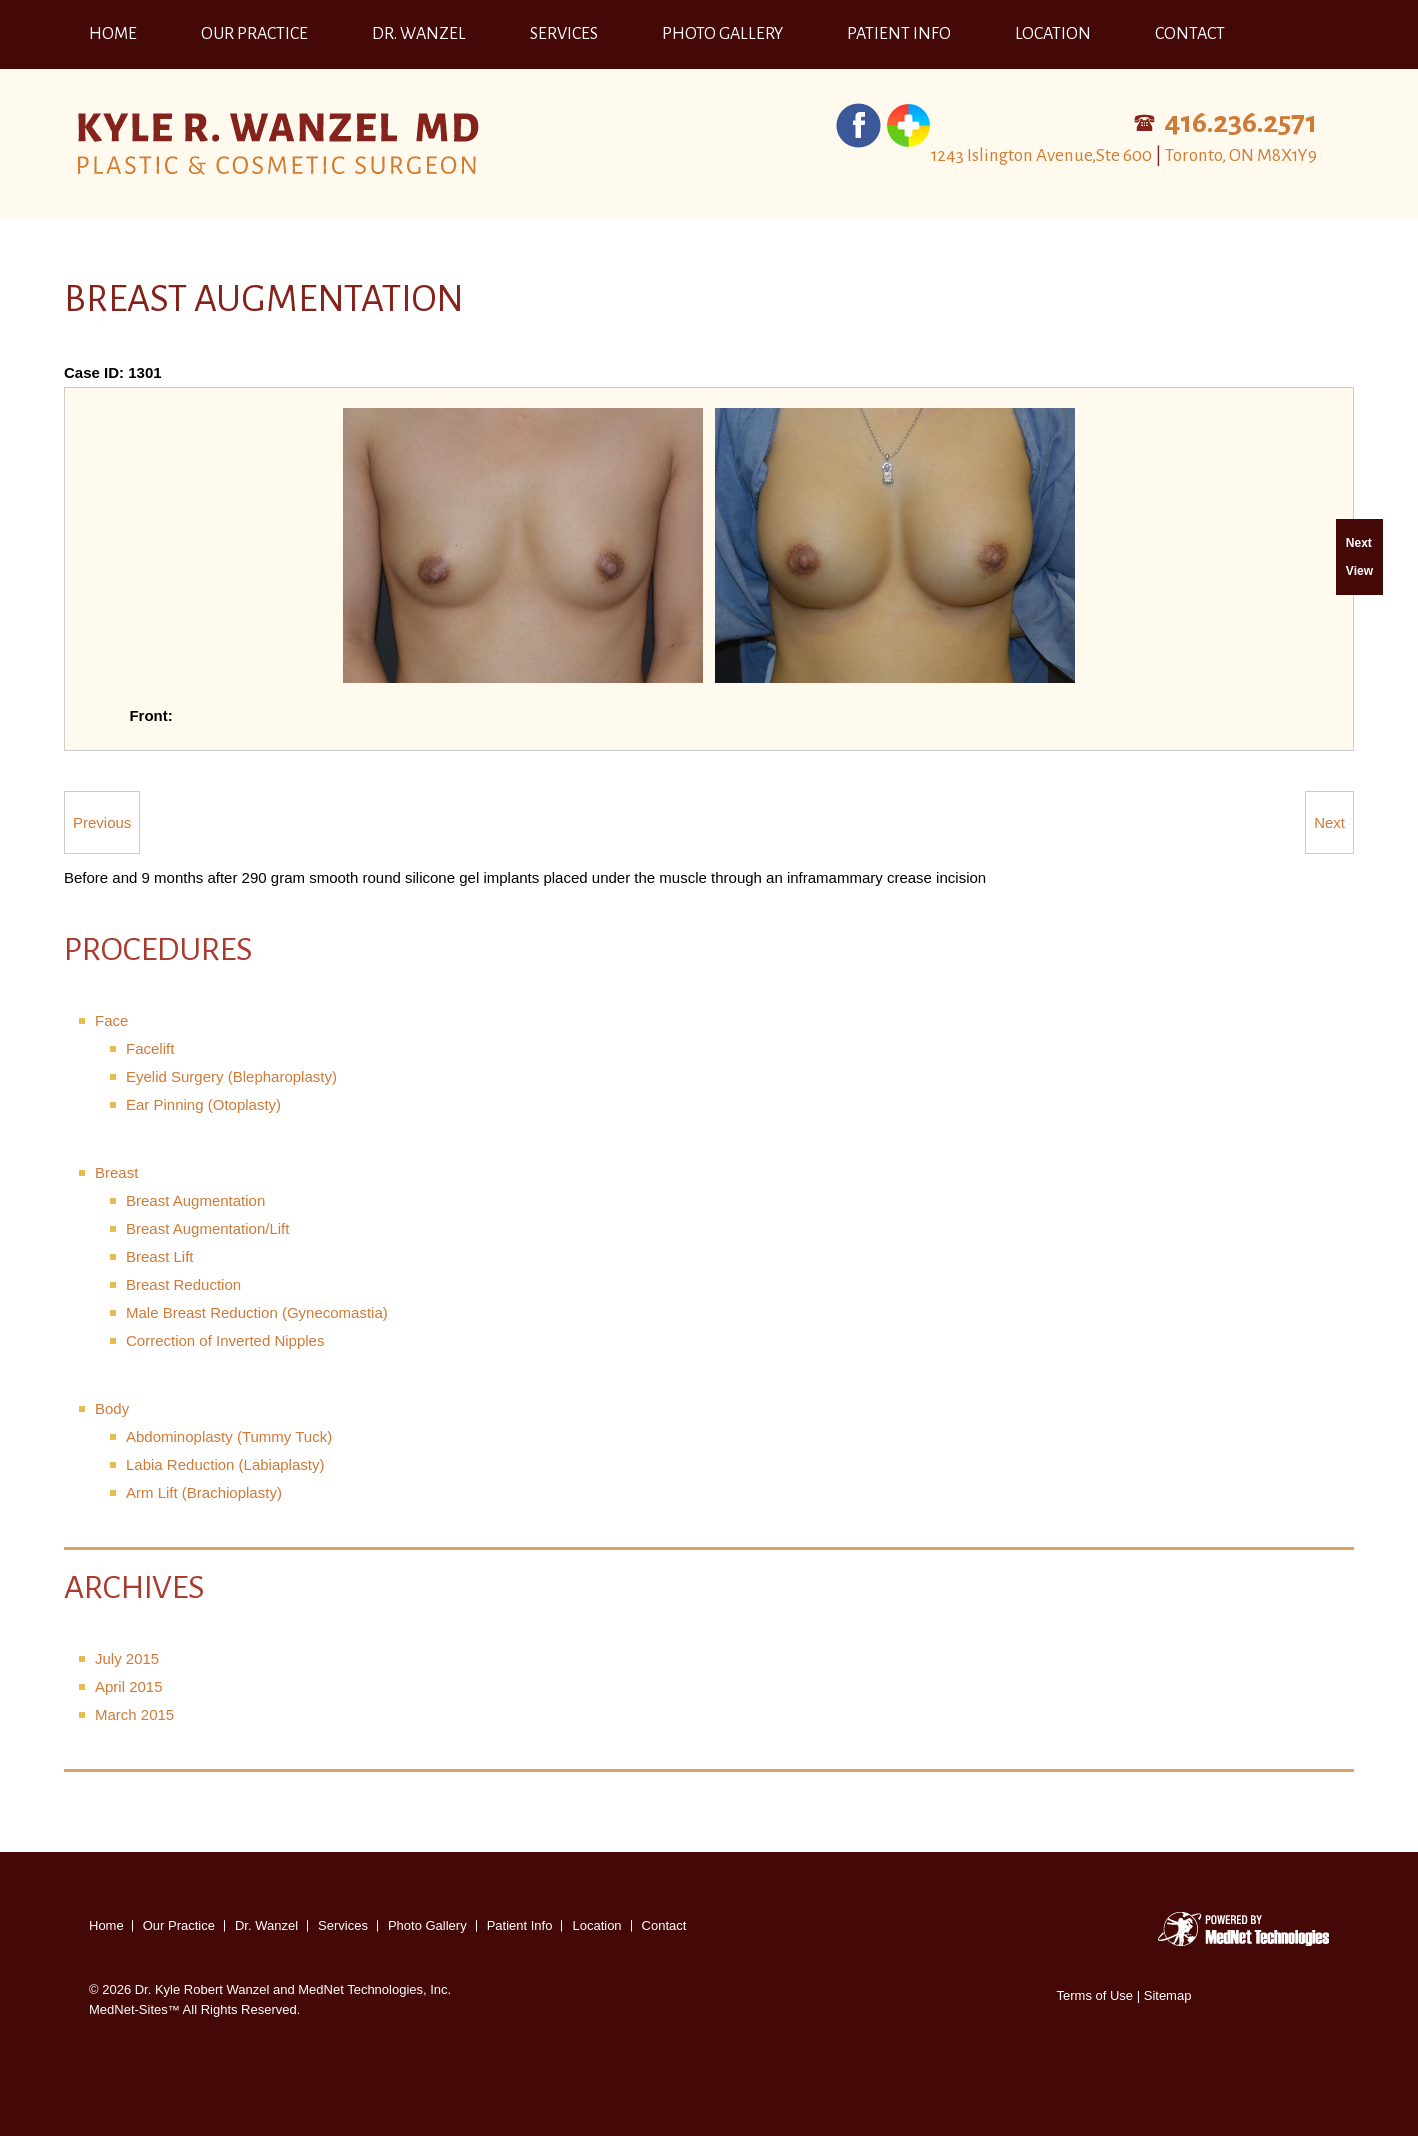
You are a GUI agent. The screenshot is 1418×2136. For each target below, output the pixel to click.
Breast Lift (160, 1256)
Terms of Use (1095, 1995)
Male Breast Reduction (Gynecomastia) (257, 1312)
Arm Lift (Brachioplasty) (204, 1492)
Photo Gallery (722, 34)
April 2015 (129, 1686)
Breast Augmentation (195, 1200)
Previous (102, 822)
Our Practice (254, 34)
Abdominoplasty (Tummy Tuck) (229, 1436)
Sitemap (1168, 1995)
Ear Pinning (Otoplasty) (203, 1104)
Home (113, 34)
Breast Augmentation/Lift (207, 1228)
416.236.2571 (1240, 122)
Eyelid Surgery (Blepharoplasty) (231, 1076)
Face (111, 1020)
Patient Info (899, 34)
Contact (1190, 34)
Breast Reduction (183, 1284)
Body (112, 1408)
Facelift (150, 1048)
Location (1053, 34)
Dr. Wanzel (419, 34)
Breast (116, 1172)
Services (564, 34)
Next (1329, 822)
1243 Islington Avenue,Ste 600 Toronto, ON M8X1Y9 (1124, 155)
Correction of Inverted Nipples (225, 1340)
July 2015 (127, 1658)
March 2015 (134, 1714)
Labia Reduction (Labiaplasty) (225, 1464)
